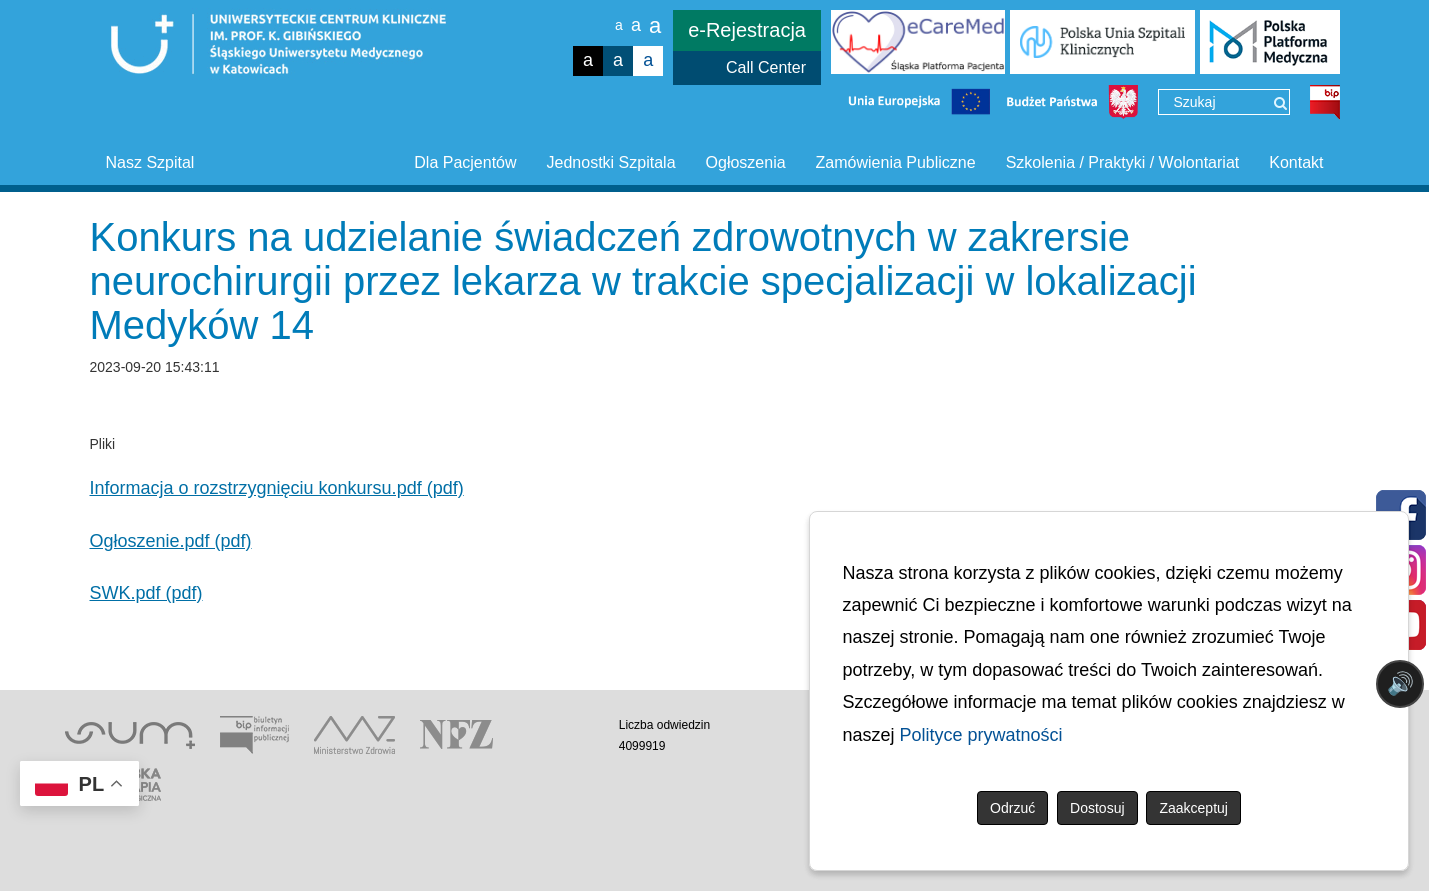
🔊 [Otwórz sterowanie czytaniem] (1400, 683)
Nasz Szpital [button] (150, 162)
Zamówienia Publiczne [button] (896, 162)
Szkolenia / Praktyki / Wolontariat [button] (1123, 162)
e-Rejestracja (747, 30)
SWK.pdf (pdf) (146, 593)
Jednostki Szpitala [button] (611, 162)
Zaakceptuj (1193, 808)
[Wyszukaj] (1280, 103)
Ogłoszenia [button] (746, 162)
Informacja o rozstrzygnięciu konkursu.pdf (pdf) (277, 488)
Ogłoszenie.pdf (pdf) (171, 541)
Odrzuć (1012, 808)
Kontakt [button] (1296, 162)
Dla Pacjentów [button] (465, 162)
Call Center (766, 67)
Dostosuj (1097, 808)
